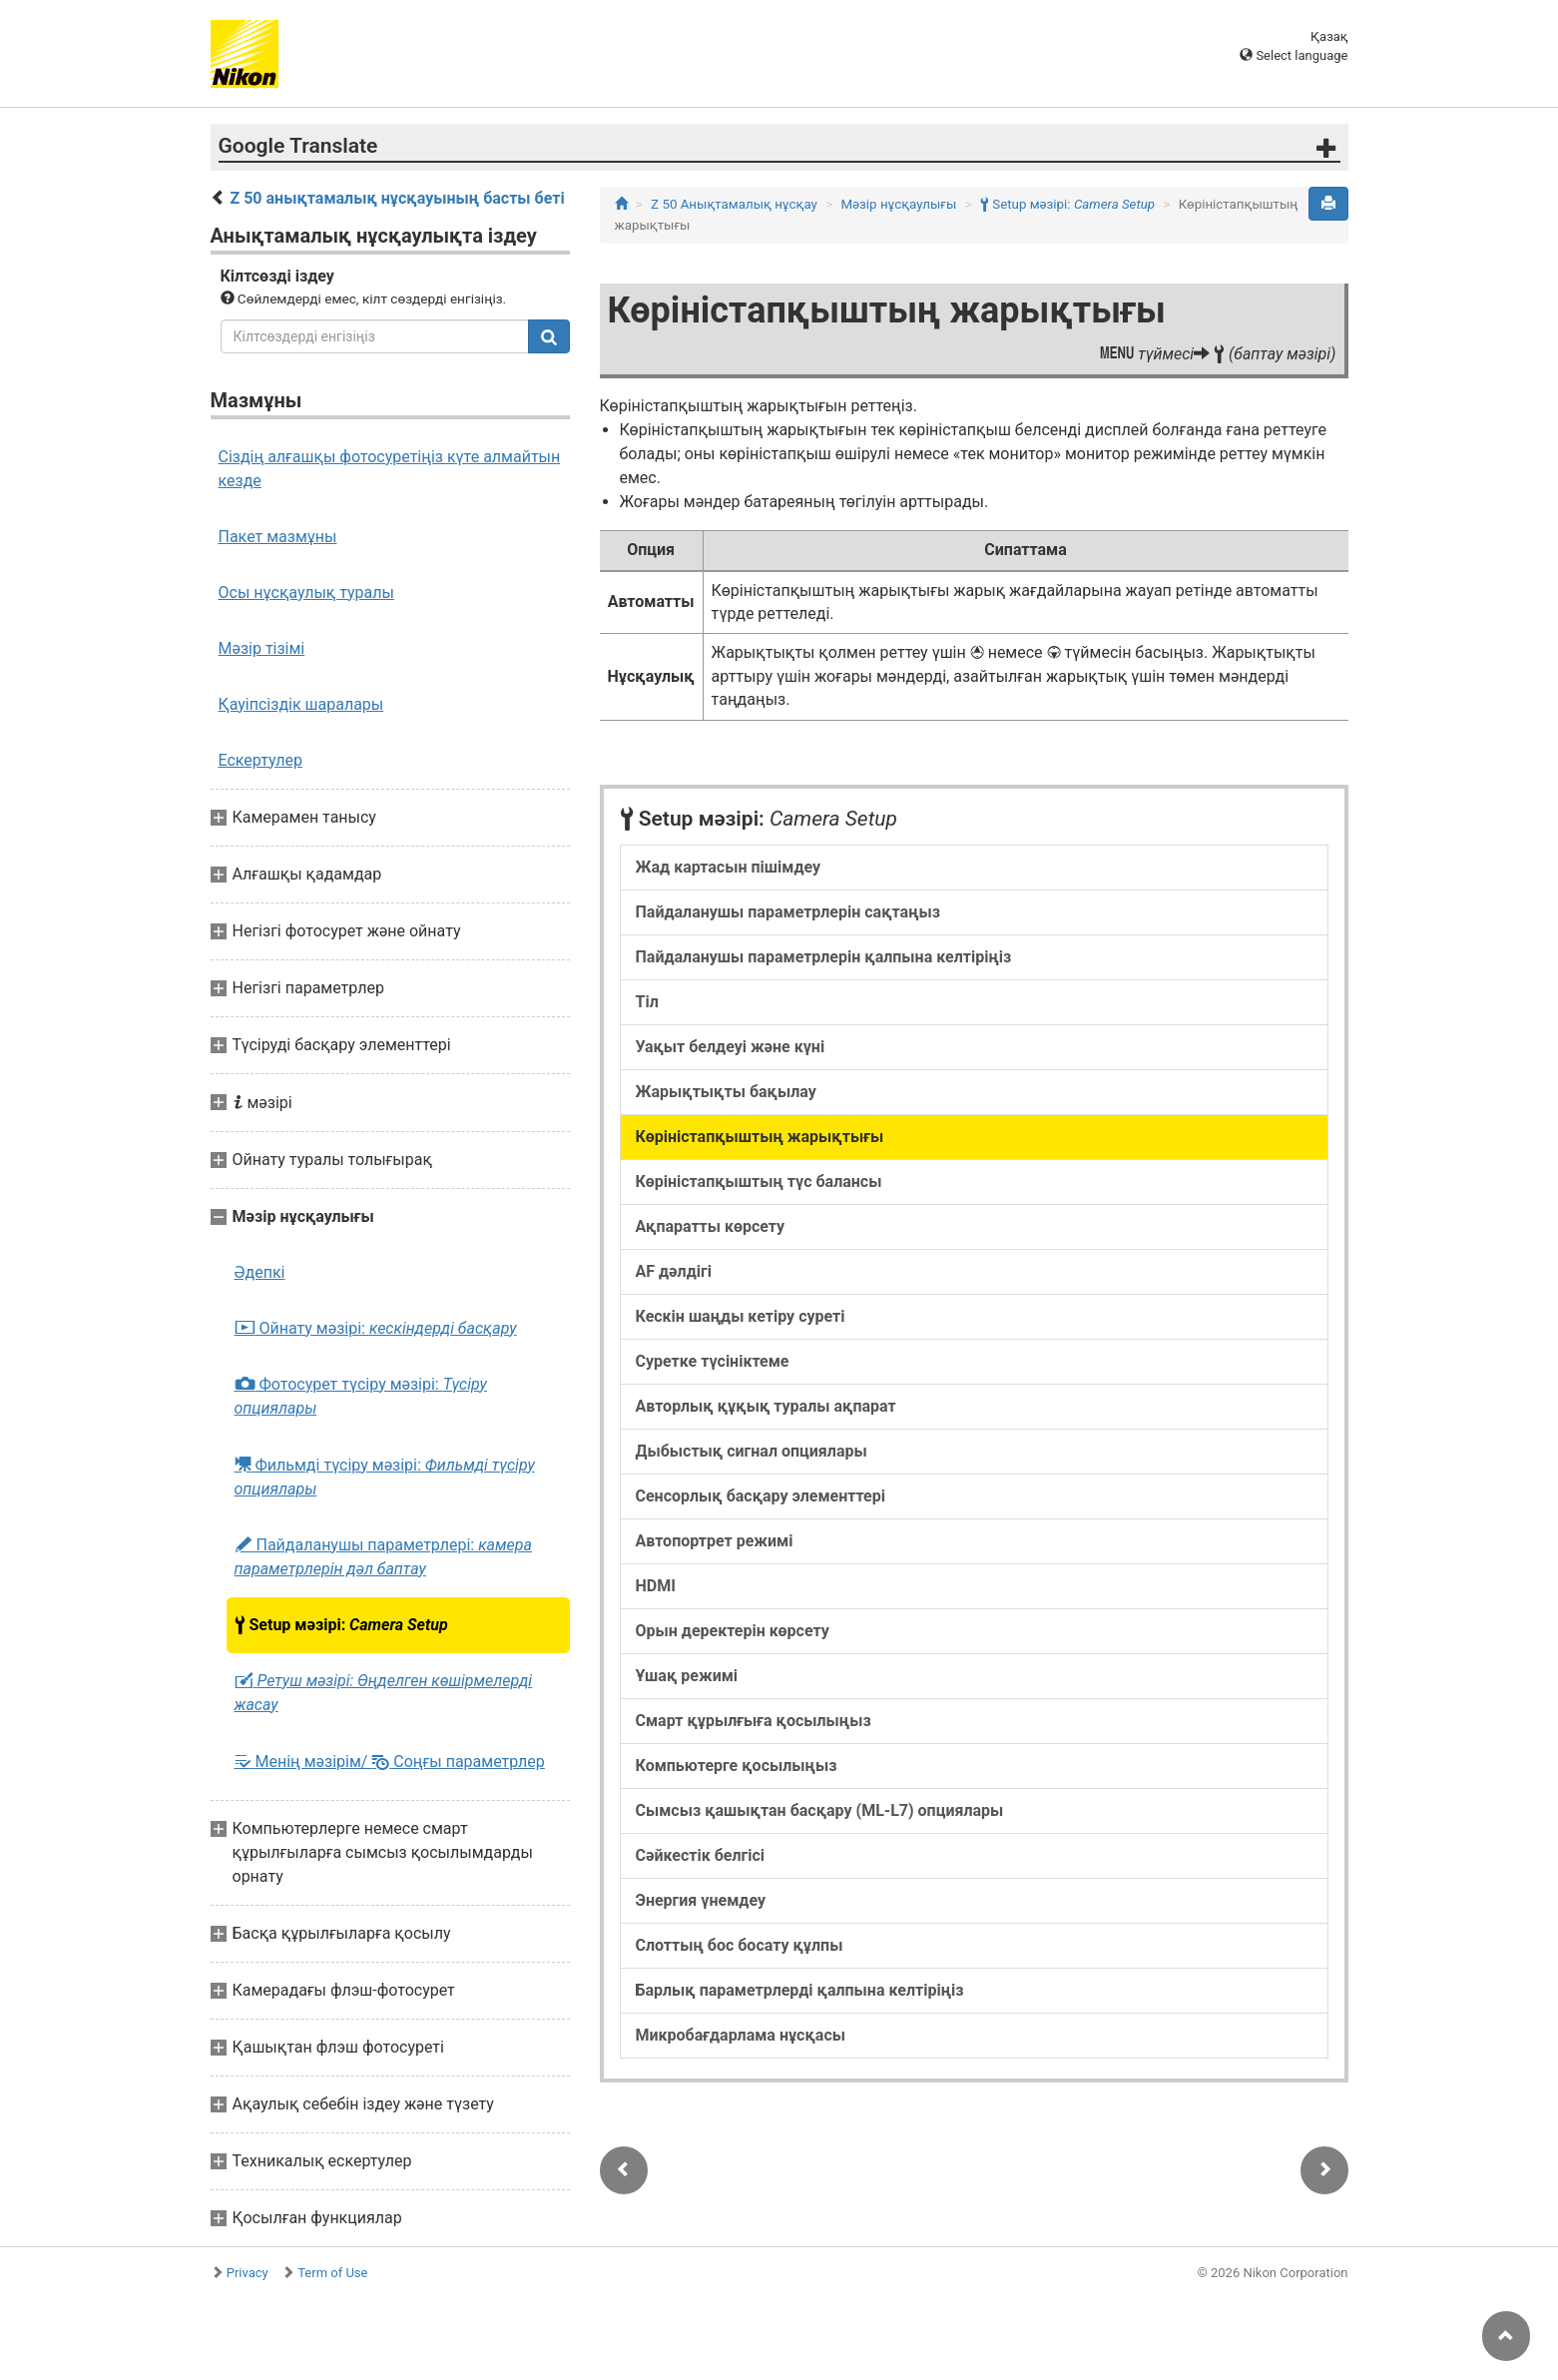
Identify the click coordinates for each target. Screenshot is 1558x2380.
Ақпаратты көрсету (710, 1226)
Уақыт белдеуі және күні (730, 1046)
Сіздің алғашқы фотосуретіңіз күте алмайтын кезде (390, 468)
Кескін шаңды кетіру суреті (740, 1316)
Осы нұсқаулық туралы (306, 592)
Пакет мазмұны (278, 536)
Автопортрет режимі (714, 1540)
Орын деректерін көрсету (732, 1630)
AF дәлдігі (674, 1271)
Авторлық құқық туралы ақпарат (766, 1406)
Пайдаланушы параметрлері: (383, 1556)
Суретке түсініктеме (712, 1361)
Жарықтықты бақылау (726, 1091)
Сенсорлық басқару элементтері (760, 1496)
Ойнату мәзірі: (376, 1329)
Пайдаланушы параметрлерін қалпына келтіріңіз (824, 956)
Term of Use (332, 2272)
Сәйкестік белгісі (701, 1855)
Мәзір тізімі (262, 648)
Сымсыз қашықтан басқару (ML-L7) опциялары (820, 1810)
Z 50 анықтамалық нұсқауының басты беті (397, 198)
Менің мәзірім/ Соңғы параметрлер (390, 1761)
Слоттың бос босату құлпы (739, 1945)
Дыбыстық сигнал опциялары (751, 1451)
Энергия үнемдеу (701, 1900)
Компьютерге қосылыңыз (736, 1765)
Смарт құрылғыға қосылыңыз (753, 1720)
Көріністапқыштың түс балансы (759, 1181)
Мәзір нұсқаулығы (898, 204)
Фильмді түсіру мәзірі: (385, 1476)
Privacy (247, 2272)
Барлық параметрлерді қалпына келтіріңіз (800, 1990)
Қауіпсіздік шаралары (301, 704)
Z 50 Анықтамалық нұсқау (734, 204)
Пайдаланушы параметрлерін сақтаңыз (788, 911)
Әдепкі (260, 1272)
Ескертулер (260, 760)
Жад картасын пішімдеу (728, 867)
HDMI (656, 1585)
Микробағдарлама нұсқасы (740, 2035)
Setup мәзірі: (341, 1625)
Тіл (647, 1001)
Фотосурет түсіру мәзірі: (361, 1396)
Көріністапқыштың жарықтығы (760, 1136)
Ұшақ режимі (687, 1675)
